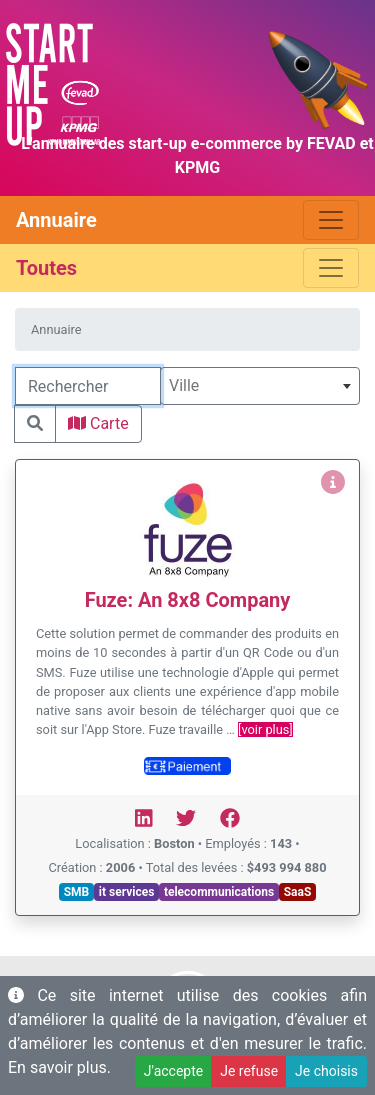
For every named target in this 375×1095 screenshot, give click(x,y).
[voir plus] (265, 729)
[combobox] (260, 386)
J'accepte (173, 1071)
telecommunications (219, 892)
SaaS (298, 892)
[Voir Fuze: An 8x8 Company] (333, 482)
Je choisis (326, 1071)
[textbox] (260, 386)
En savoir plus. (59, 1067)
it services (127, 892)
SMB (77, 892)
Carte (98, 423)
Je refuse (249, 1071)
